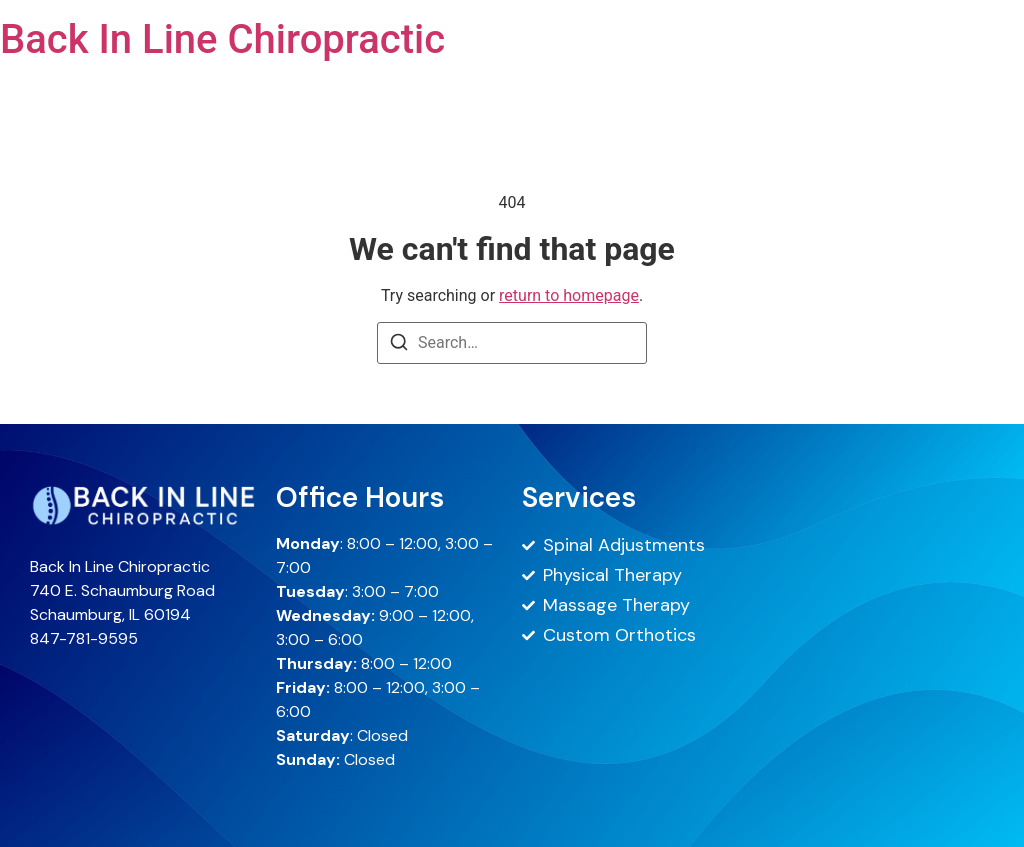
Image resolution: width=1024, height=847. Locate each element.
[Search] (399, 345)
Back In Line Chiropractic (222, 39)
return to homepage (569, 295)
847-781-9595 (84, 638)
